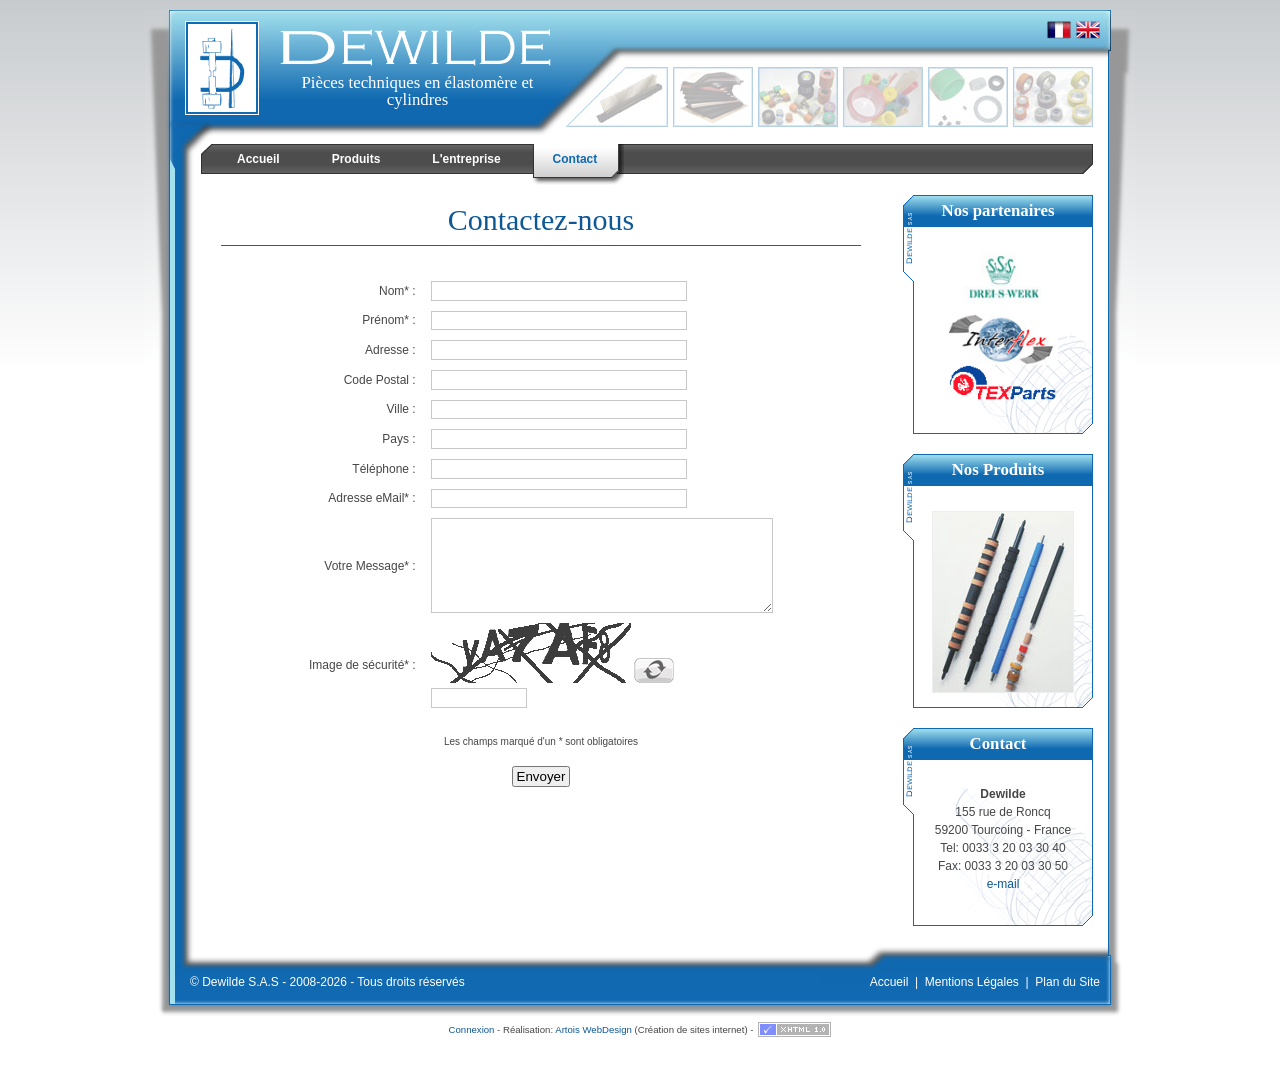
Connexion (472, 1029)
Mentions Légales (972, 982)
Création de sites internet (691, 1029)
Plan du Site (1067, 982)
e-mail (1003, 884)
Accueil (889, 982)
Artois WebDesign (593, 1029)
